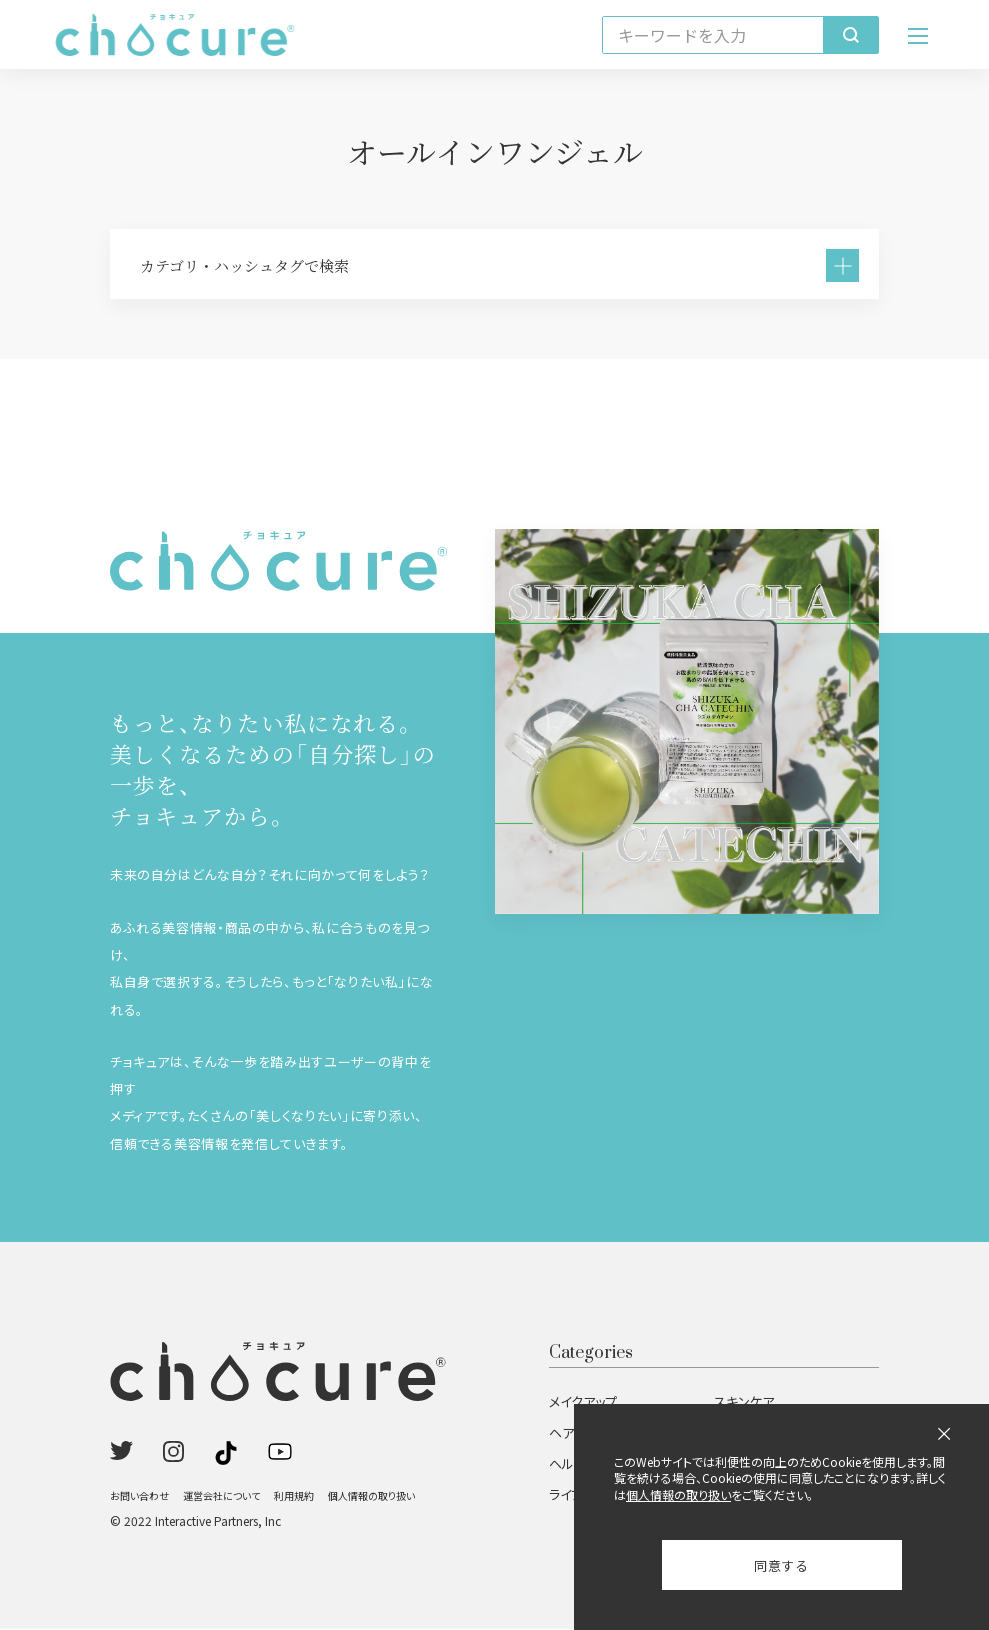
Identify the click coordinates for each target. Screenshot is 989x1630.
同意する (781, 1565)
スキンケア (744, 1402)
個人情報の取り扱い (371, 1496)
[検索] (850, 35)
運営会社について (221, 1496)
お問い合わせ (139, 1496)
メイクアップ (583, 1402)
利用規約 (294, 1496)
